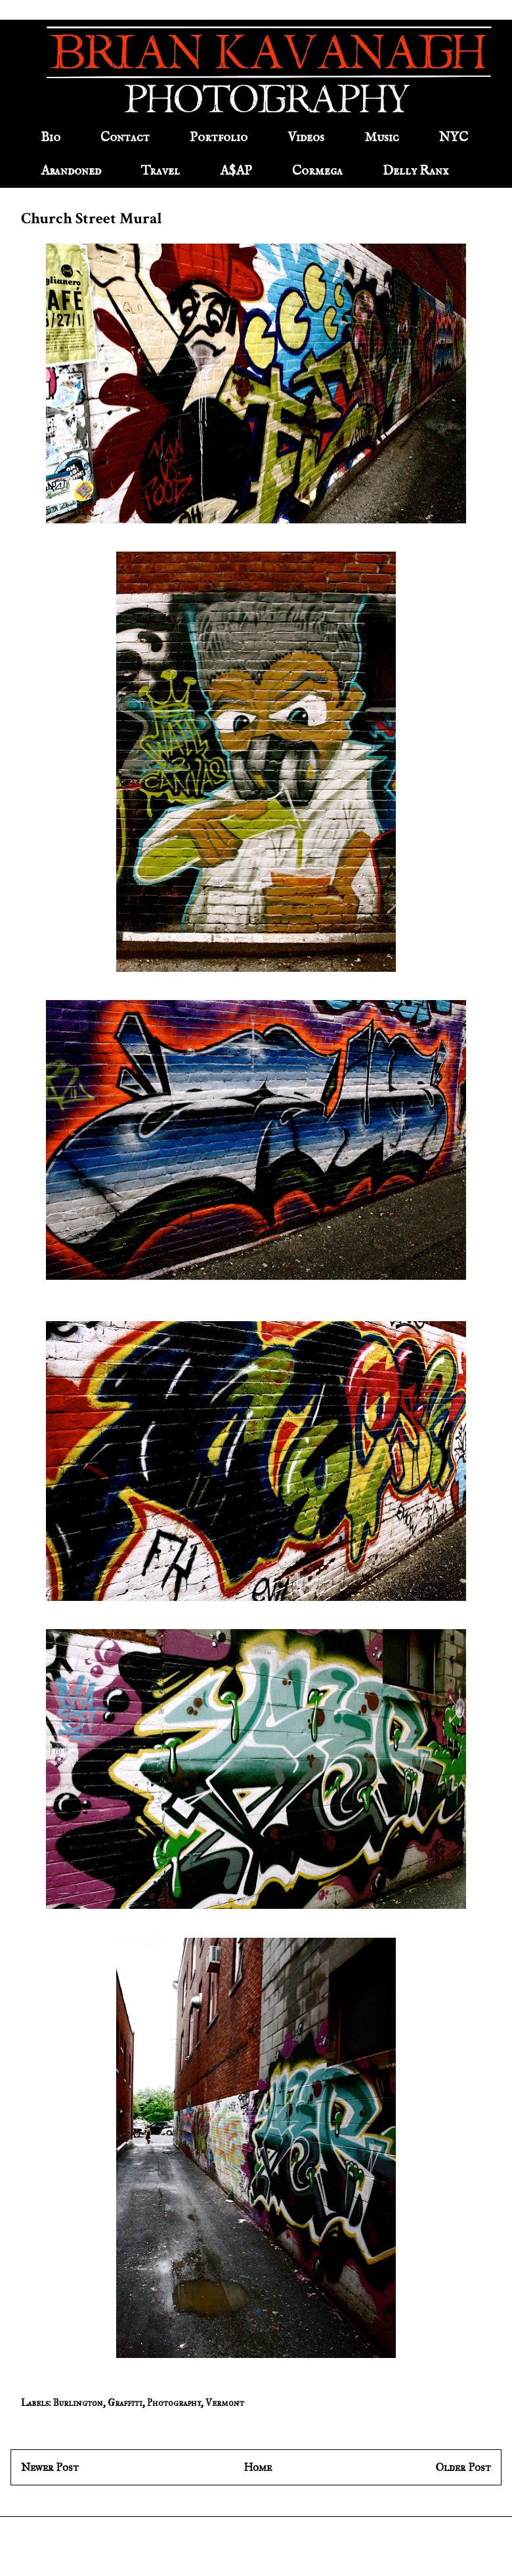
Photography (174, 2403)
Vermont (224, 2403)
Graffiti (125, 2403)
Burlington (78, 2403)
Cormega (317, 171)
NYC (453, 137)
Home (258, 2467)
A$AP (236, 171)
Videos (306, 137)
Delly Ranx (415, 171)
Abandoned (71, 171)
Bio (50, 137)
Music (381, 137)
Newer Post (50, 2467)
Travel (160, 171)
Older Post (463, 2467)
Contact (125, 137)
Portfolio (218, 137)
